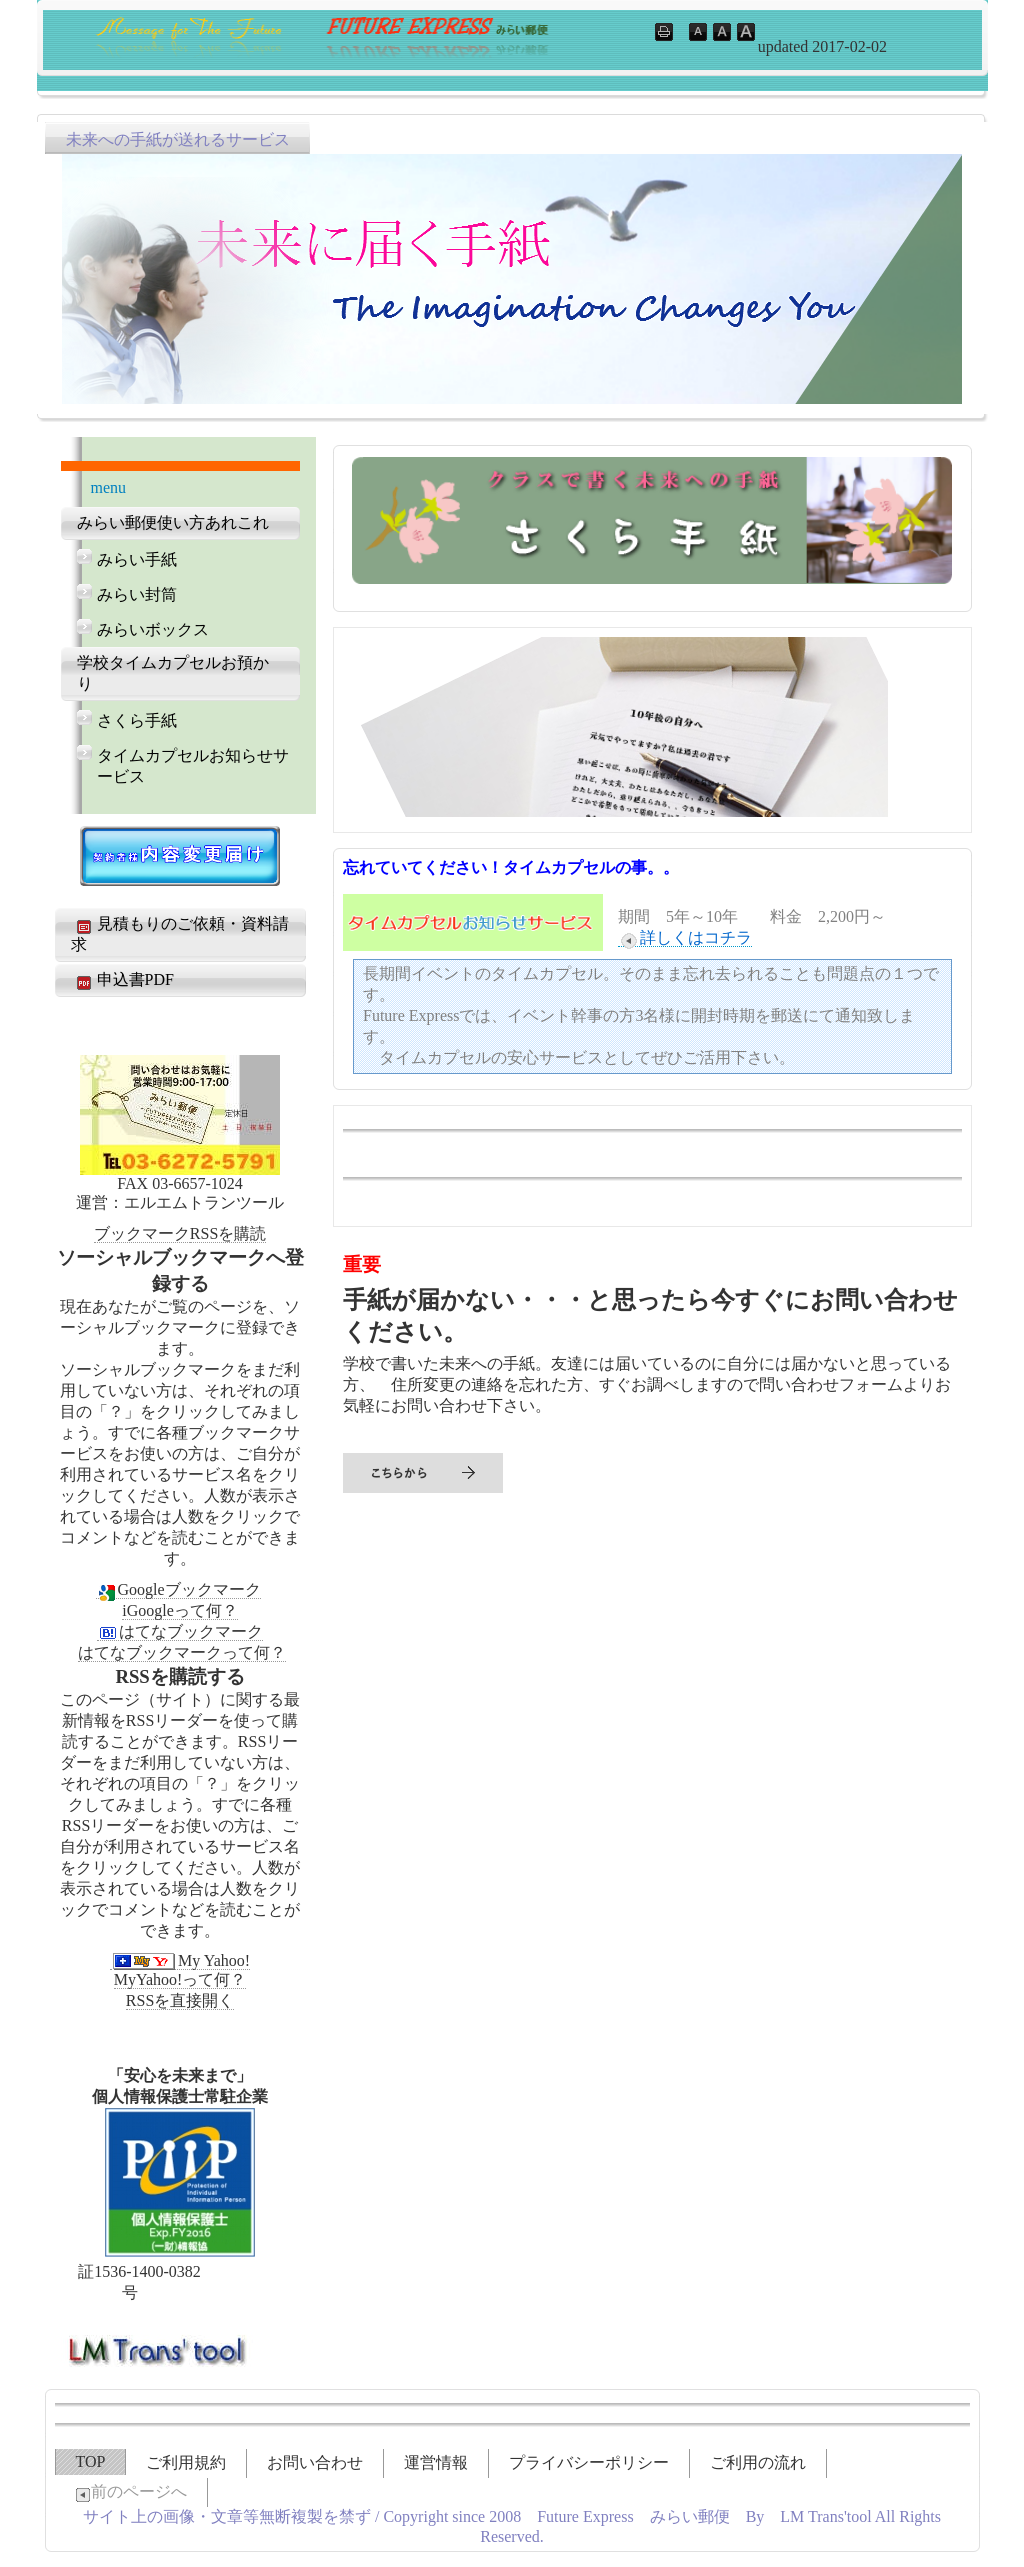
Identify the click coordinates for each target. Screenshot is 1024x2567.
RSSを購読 (228, 1233)
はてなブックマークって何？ (182, 1652)
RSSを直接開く (180, 2000)
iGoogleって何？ (180, 1610)
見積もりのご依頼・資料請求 (180, 934)
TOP (91, 2461)
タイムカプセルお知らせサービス (193, 766)
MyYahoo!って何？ (180, 1979)
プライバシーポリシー (589, 2462)
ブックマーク (142, 1233)
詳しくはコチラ (685, 938)
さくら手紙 (137, 720)
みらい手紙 (137, 559)
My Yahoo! (180, 1961)
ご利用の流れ (758, 2462)
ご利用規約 (186, 2462)
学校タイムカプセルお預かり (173, 673)
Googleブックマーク (178, 1590)
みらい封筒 (137, 594)
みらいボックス (153, 629)
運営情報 (436, 2462)
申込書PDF (122, 981)
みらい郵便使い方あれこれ (173, 522)
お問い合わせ (315, 2462)
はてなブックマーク (180, 1631)
